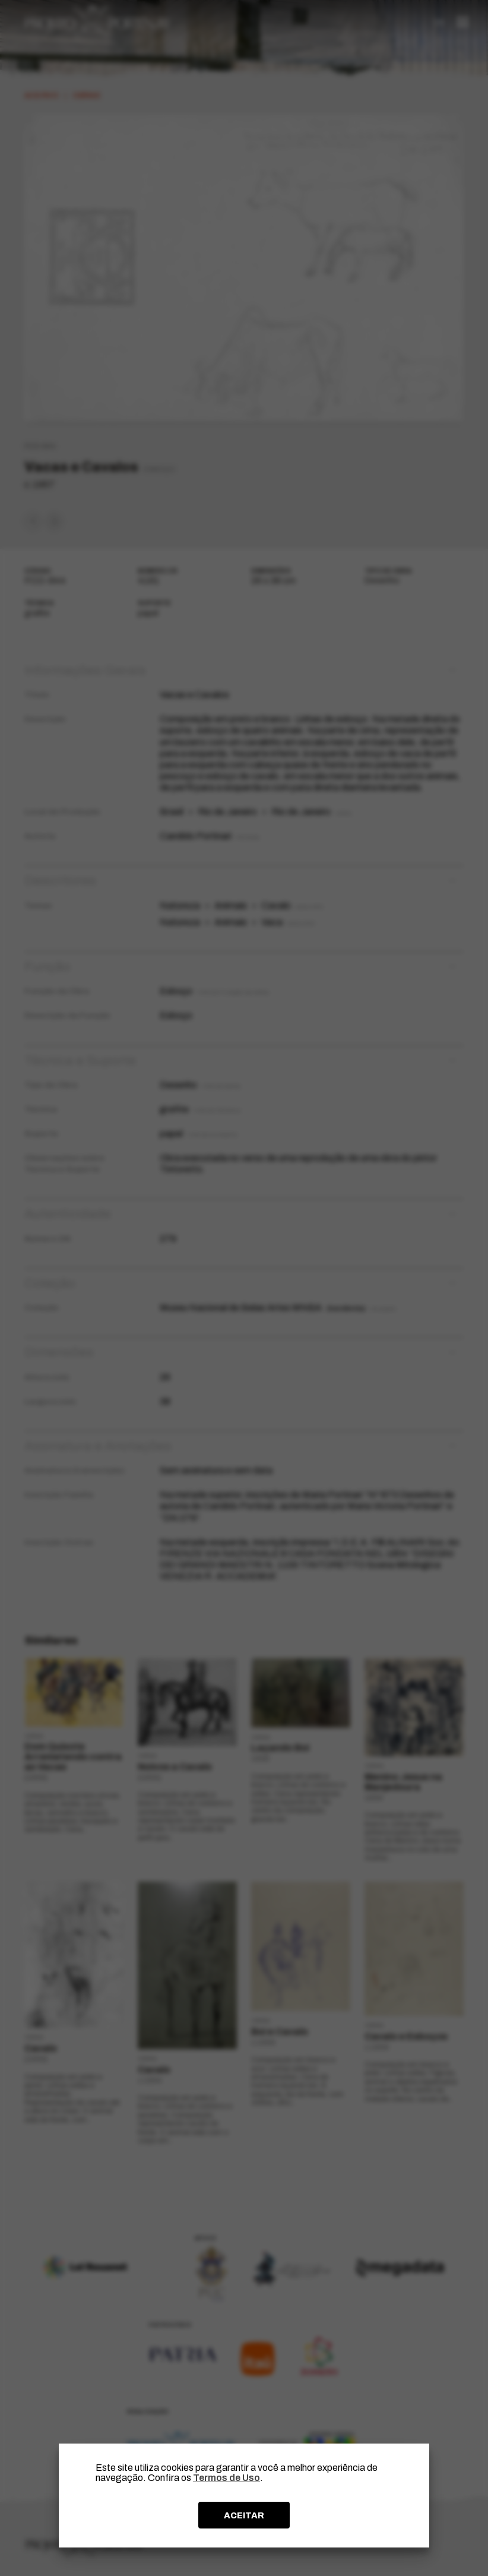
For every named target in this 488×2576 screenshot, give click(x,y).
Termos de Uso (226, 2478)
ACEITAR (244, 2515)
